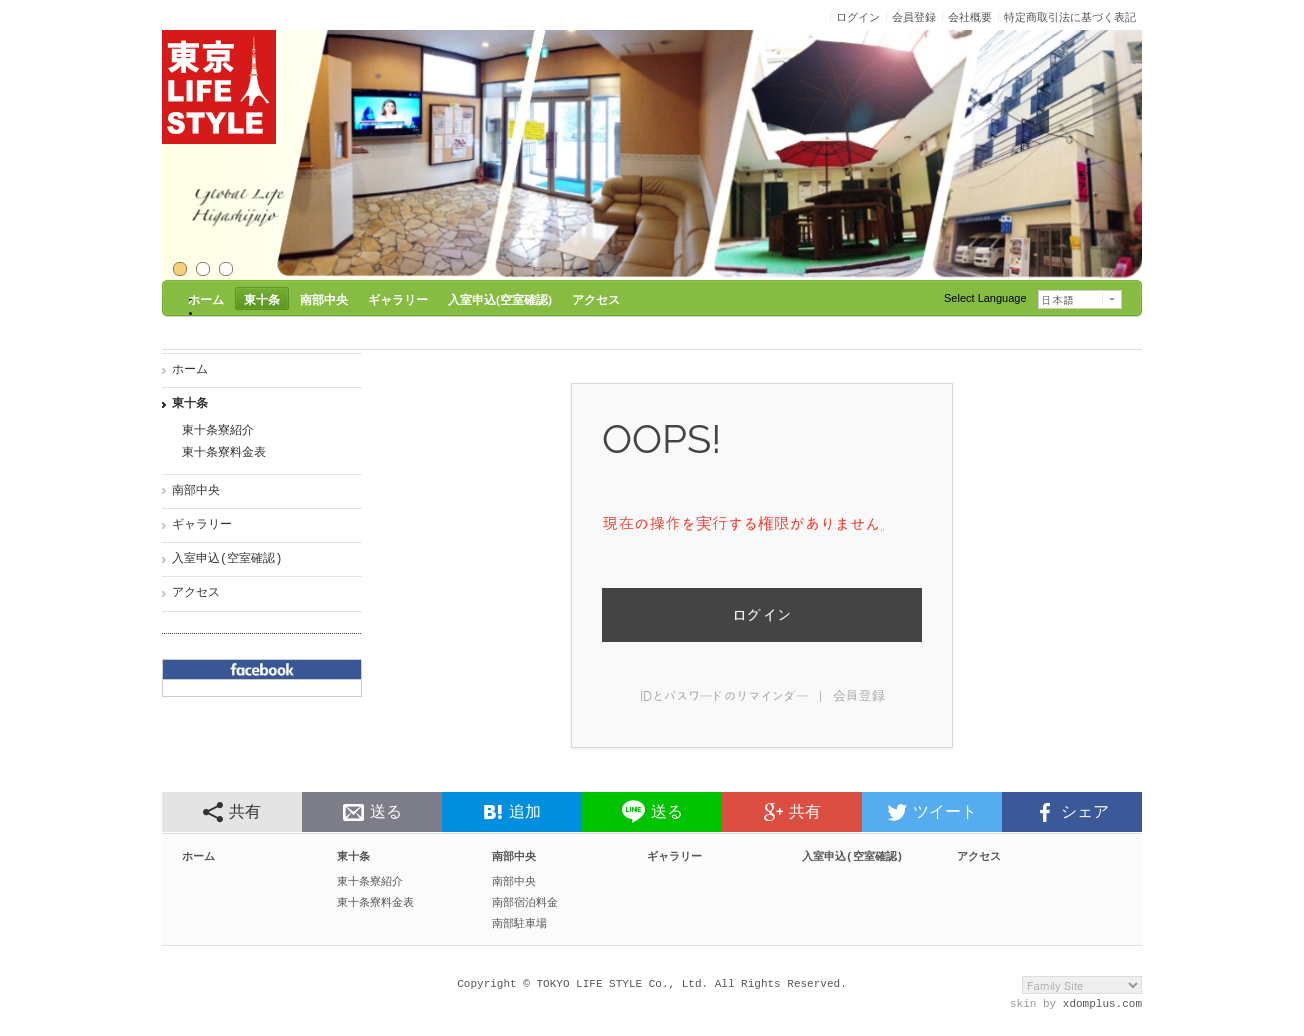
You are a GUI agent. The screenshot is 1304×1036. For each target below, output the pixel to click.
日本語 (1057, 300)
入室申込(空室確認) (227, 559)
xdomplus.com (1102, 1012)
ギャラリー (202, 525)
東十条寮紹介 (218, 431)
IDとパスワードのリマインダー (724, 695)
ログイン (762, 614)
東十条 (190, 404)
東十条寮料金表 (224, 453)
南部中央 (196, 491)
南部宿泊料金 (525, 907)
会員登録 (859, 695)
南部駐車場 (519, 929)
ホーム (190, 370)
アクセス (196, 593)
